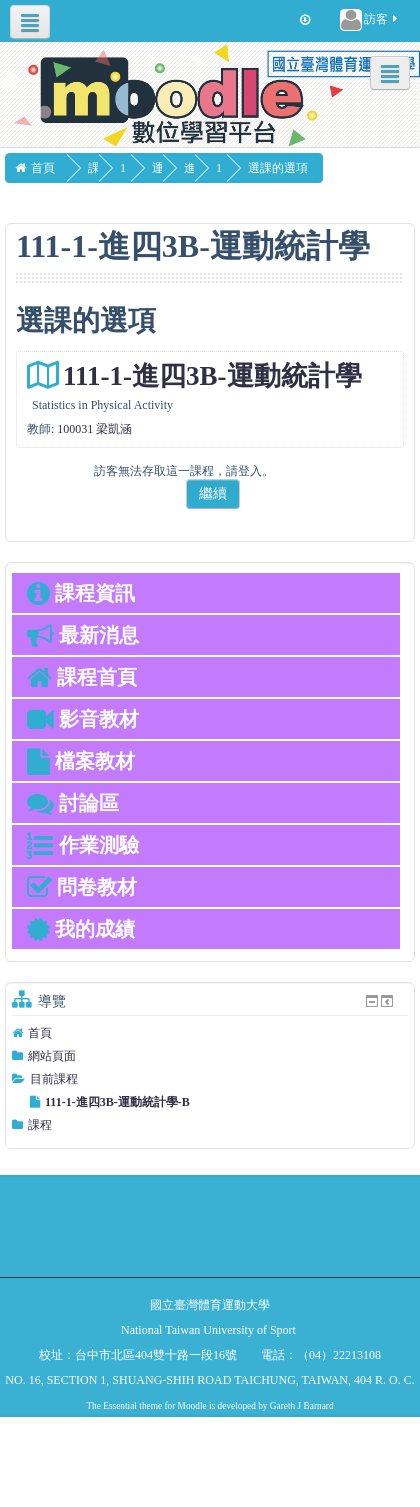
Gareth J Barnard (302, 1406)
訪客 (370, 20)
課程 (40, 1125)
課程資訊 (81, 593)
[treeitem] (210, 1033)
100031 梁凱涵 (94, 429)
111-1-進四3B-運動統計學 (212, 376)
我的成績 (81, 929)
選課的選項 (320, 168)
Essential (120, 1406)
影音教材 (83, 719)
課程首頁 (82, 677)
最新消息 (83, 635)
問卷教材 (82, 887)
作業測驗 (83, 845)
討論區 (73, 803)
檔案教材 (81, 761)
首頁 (40, 1033)
